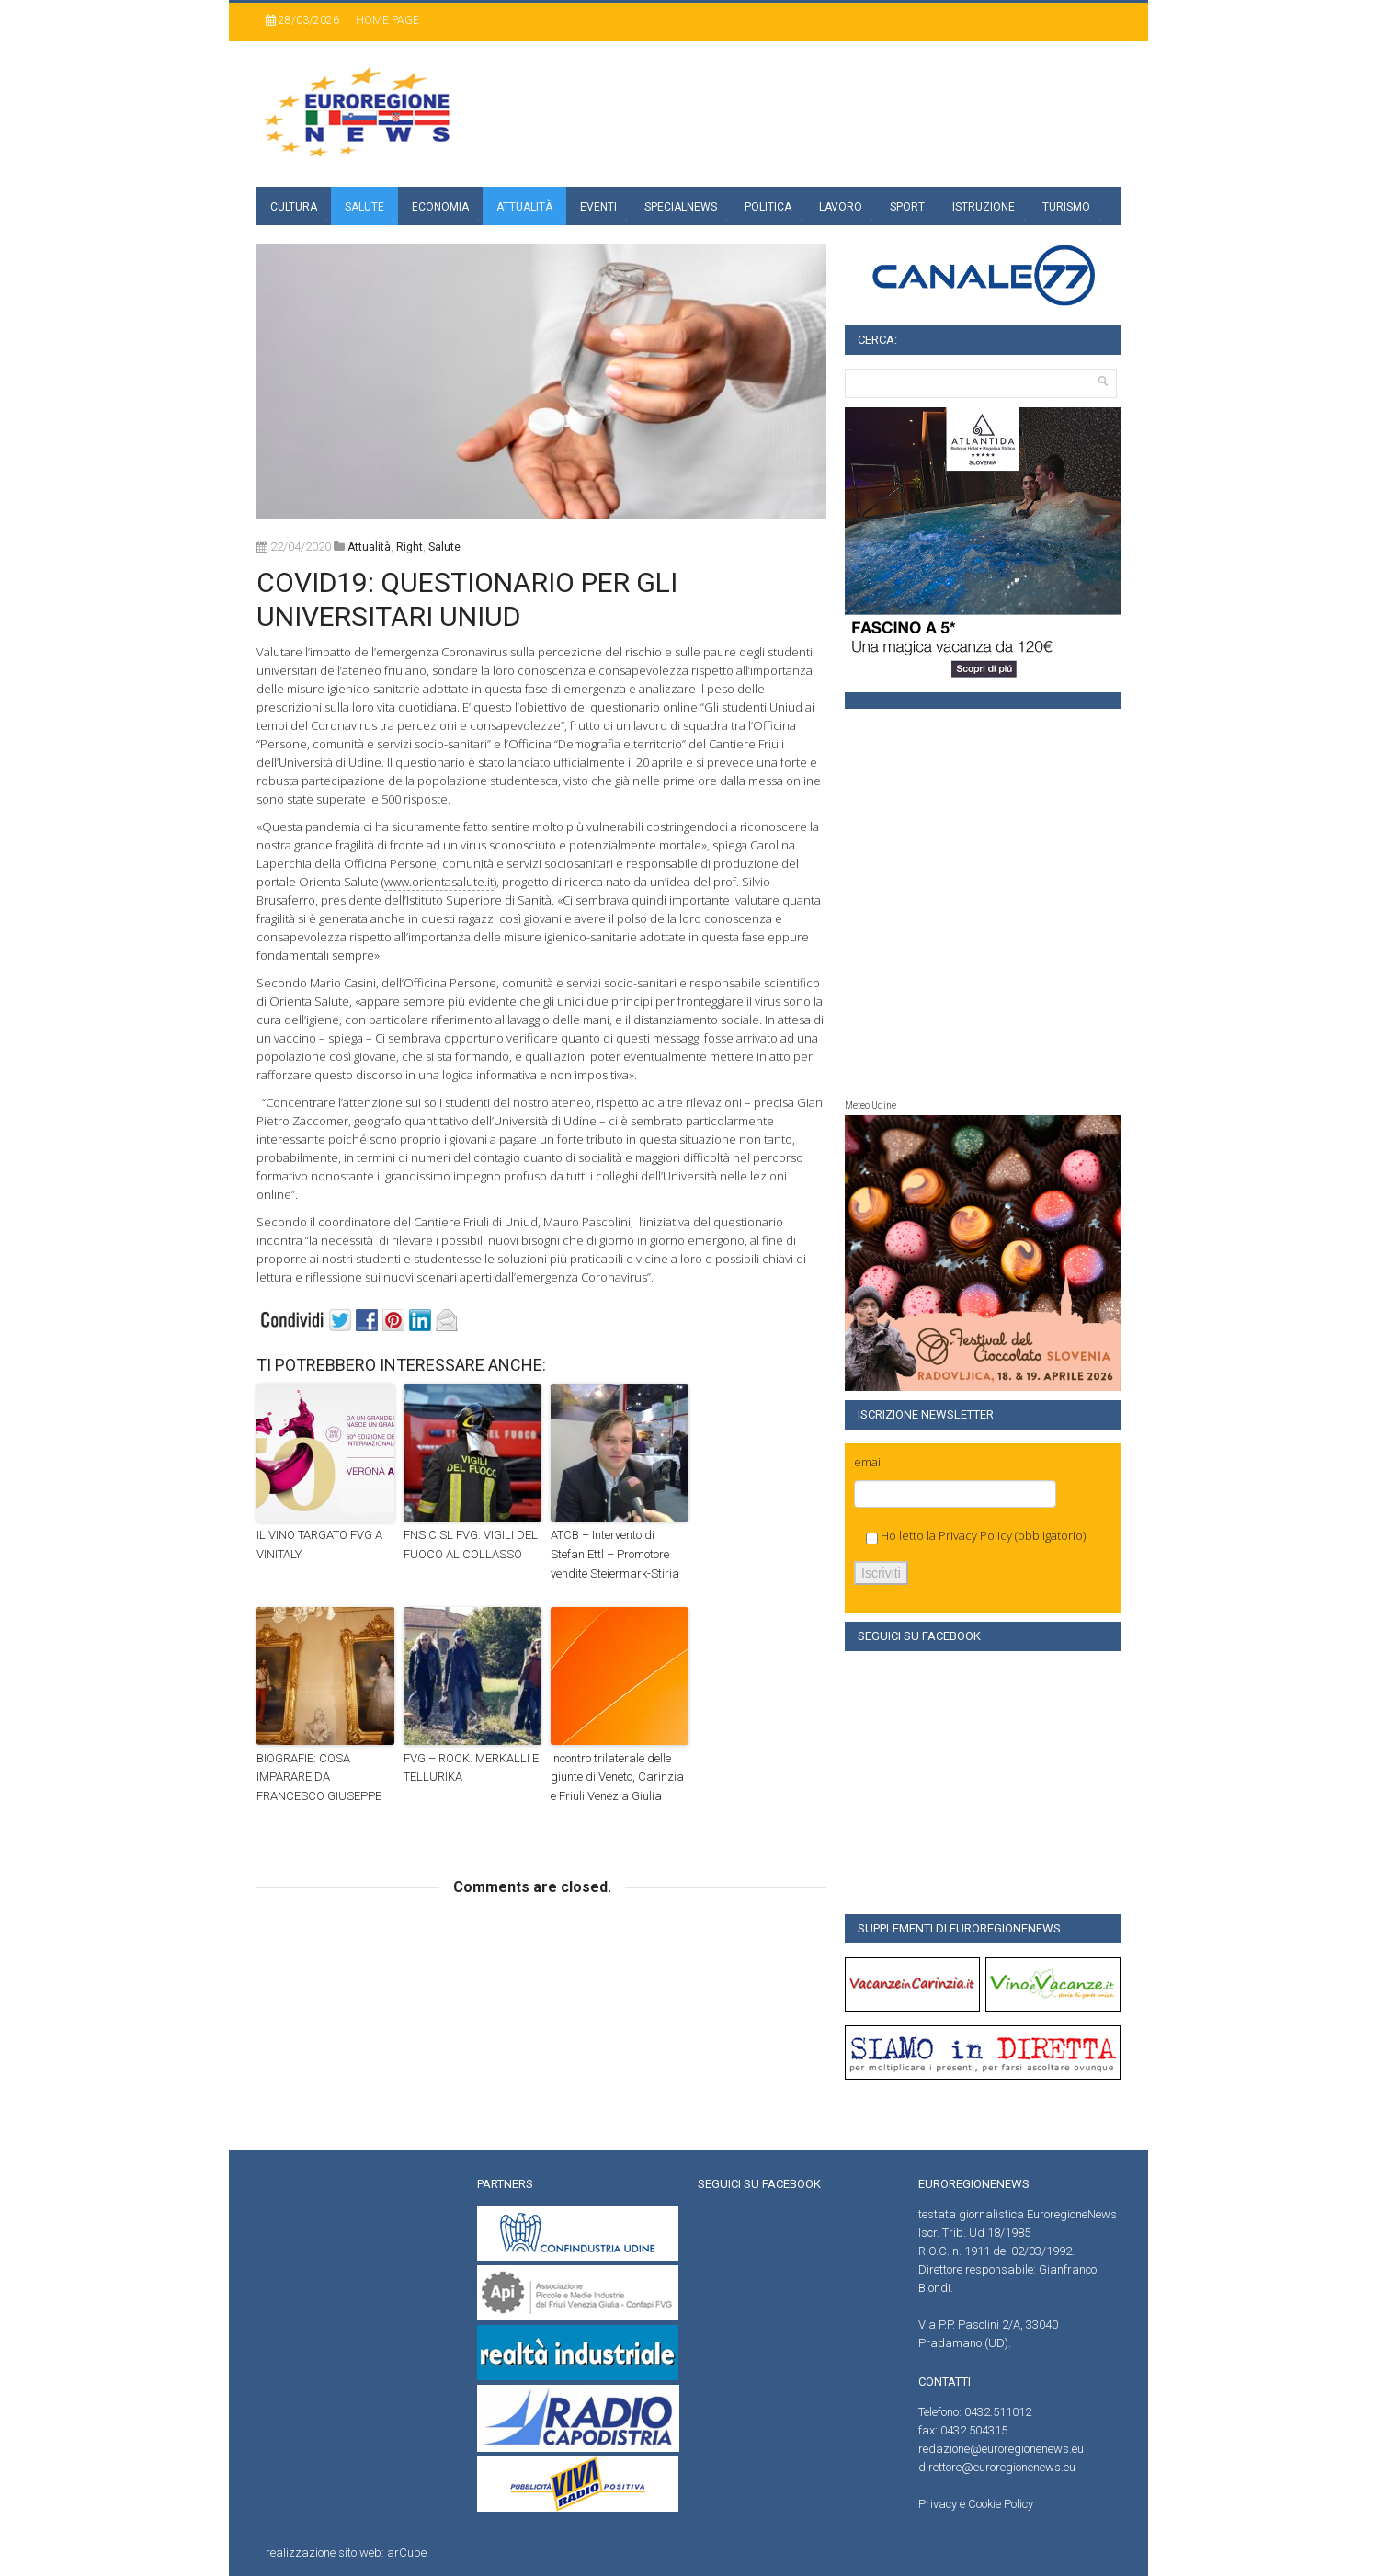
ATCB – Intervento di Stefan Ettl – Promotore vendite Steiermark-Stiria (615, 1554)
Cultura (293, 206)
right (409, 547)
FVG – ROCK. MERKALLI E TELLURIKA (471, 1767)
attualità (369, 547)
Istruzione (983, 206)
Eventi (598, 206)
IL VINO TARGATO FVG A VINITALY (319, 1544)
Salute (364, 206)
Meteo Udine (870, 1105)
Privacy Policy (975, 1535)
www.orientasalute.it (439, 881)
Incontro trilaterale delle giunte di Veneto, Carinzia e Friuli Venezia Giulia (617, 1777)
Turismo (1066, 206)
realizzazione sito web (323, 2552)
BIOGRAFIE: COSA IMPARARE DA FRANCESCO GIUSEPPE (318, 1777)
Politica (768, 206)
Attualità (524, 206)
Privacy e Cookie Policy (975, 2504)
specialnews (680, 206)
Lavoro (840, 206)
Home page (387, 20)
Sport (907, 206)
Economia (440, 206)
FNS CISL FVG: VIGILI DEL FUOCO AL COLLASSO (471, 1544)
